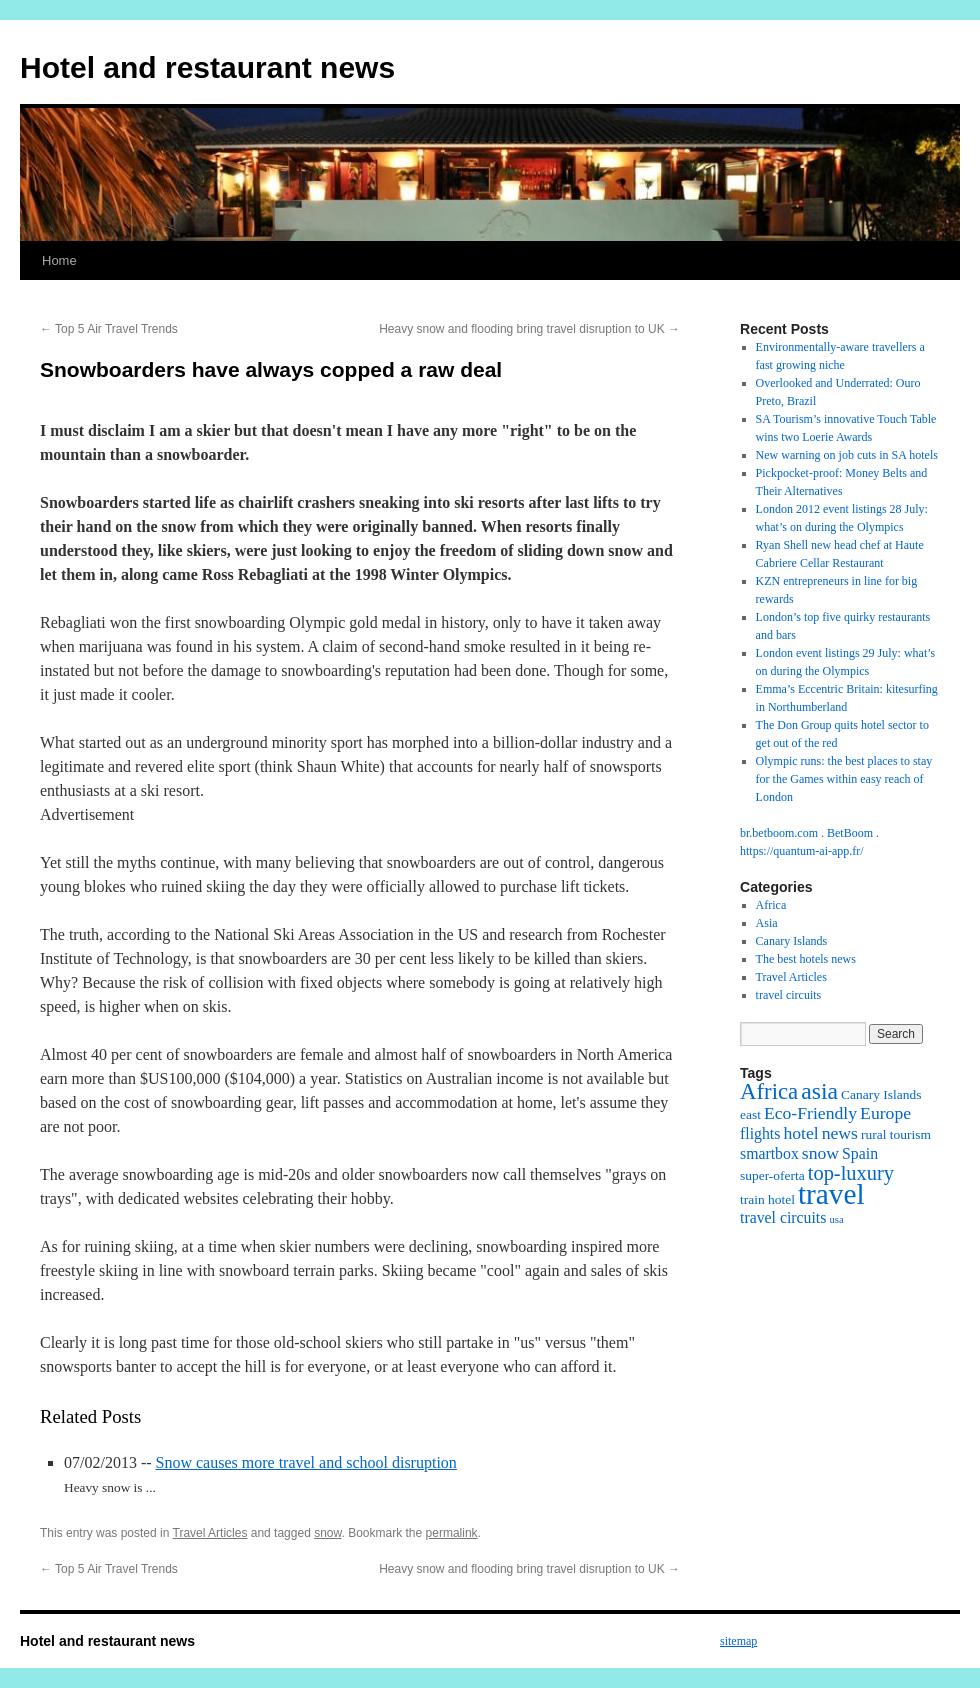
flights (760, 1133)
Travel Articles (210, 1533)
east (750, 1114)
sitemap (738, 1641)
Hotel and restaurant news (207, 67)
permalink (452, 1533)
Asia (767, 923)
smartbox (769, 1153)
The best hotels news (806, 959)
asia (819, 1091)
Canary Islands (792, 941)
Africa (771, 905)
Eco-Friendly (810, 1113)
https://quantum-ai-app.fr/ (802, 851)
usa (836, 1219)
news (840, 1133)
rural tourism (896, 1134)
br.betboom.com (779, 833)
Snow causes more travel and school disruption (306, 1462)
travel (831, 1194)
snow (327, 1533)
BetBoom (850, 833)
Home (59, 260)
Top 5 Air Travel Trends (109, 329)
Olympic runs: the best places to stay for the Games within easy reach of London (844, 779)
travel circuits (789, 995)
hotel (800, 1133)
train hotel (767, 1199)
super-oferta (772, 1175)
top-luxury (851, 1173)
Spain (860, 1153)
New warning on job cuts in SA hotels (847, 455)
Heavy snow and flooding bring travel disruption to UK (529, 329)
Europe (885, 1113)
